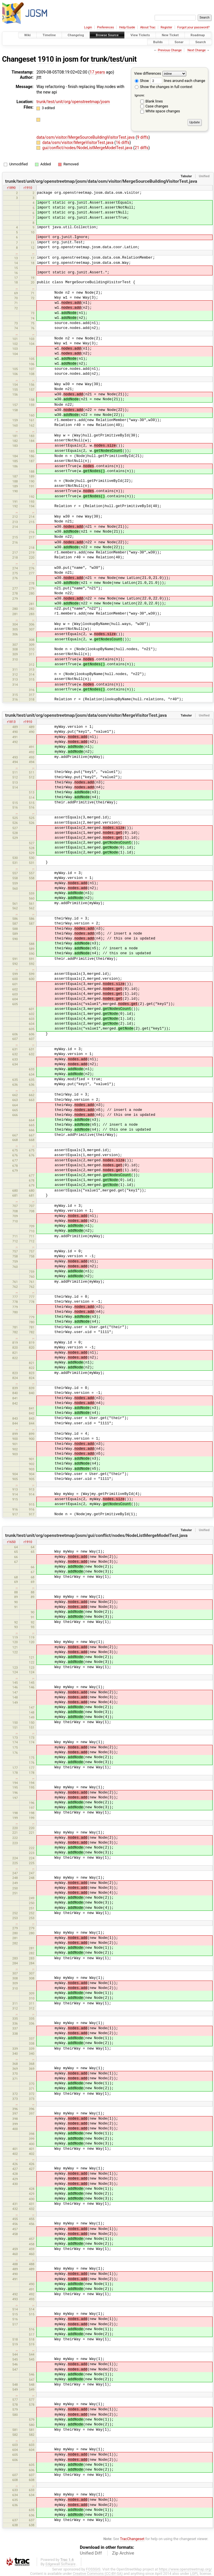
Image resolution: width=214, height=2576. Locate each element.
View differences (147, 73)
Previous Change (170, 50)
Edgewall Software (60, 2564)
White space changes (162, 111)
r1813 (11, 722)
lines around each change (177, 80)
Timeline (49, 35)
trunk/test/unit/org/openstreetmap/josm (73, 101)
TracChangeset (132, 2539)
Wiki (27, 35)
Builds (158, 42)
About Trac (148, 27)
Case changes (156, 106)
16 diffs (122, 142)
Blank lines (154, 101)
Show (142, 80)
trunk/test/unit (113, 59)
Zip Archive (123, 2553)
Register (166, 27)
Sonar (179, 42)
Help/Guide (127, 27)
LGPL (194, 2573)
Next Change (196, 50)
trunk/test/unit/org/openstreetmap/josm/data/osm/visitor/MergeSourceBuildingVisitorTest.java (101, 181)
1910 (46, 59)
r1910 (28, 188)
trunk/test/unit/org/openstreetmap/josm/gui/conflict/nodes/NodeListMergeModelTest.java (96, 1535)
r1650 (11, 1542)
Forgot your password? (193, 27)
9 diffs (143, 137)
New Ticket (170, 35)
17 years (97, 72)
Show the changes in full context (163, 87)
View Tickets (140, 35)
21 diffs (141, 147)
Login (88, 27)
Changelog (76, 35)
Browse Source (107, 35)
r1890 (11, 188)
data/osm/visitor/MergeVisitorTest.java (78, 142)
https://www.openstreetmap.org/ (185, 2569)
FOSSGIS (93, 2569)
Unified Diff (91, 2553)
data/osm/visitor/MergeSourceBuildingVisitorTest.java (86, 137)
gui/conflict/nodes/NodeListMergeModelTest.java (87, 147)
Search (200, 42)
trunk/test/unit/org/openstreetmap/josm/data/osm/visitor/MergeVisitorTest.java (86, 715)
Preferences (105, 27)
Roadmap (198, 35)
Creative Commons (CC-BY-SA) (98, 2573)
